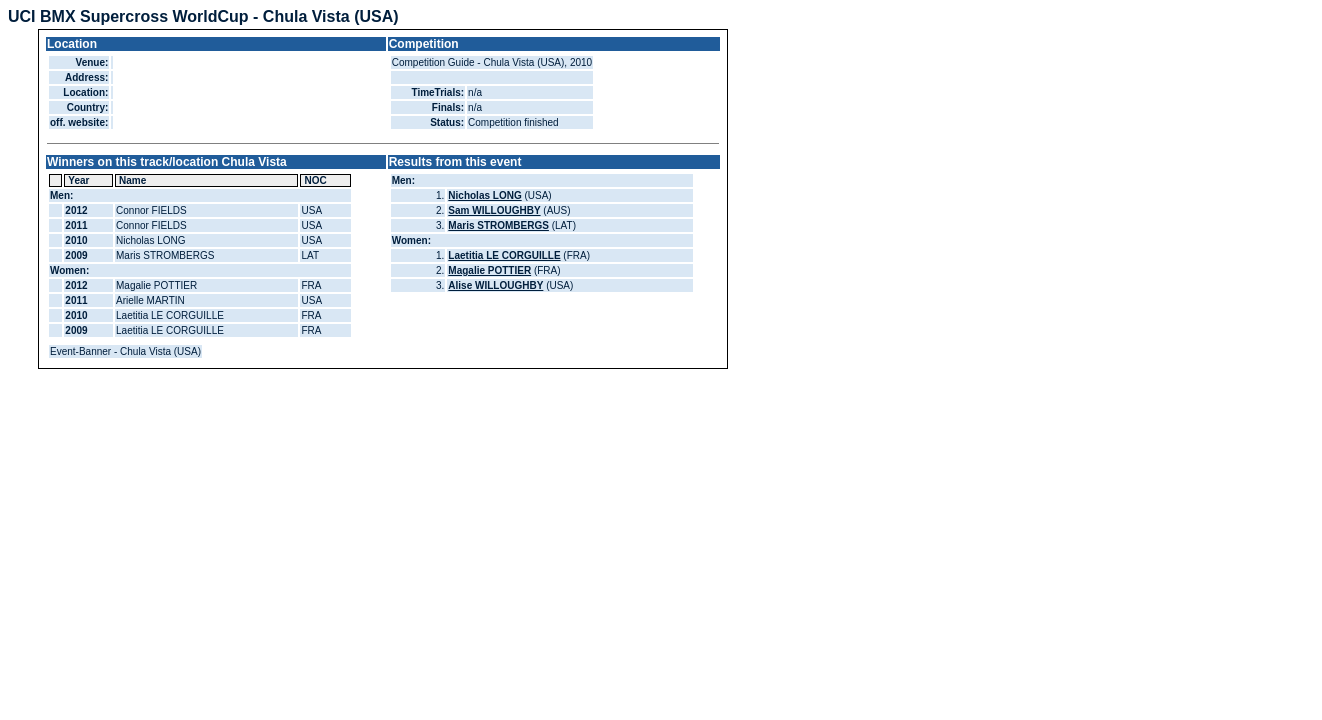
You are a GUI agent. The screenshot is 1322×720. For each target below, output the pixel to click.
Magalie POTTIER (489, 270)
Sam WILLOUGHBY (494, 210)
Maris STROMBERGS (498, 225)
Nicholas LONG (484, 195)
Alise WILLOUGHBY (495, 285)
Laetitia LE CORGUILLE (504, 255)
